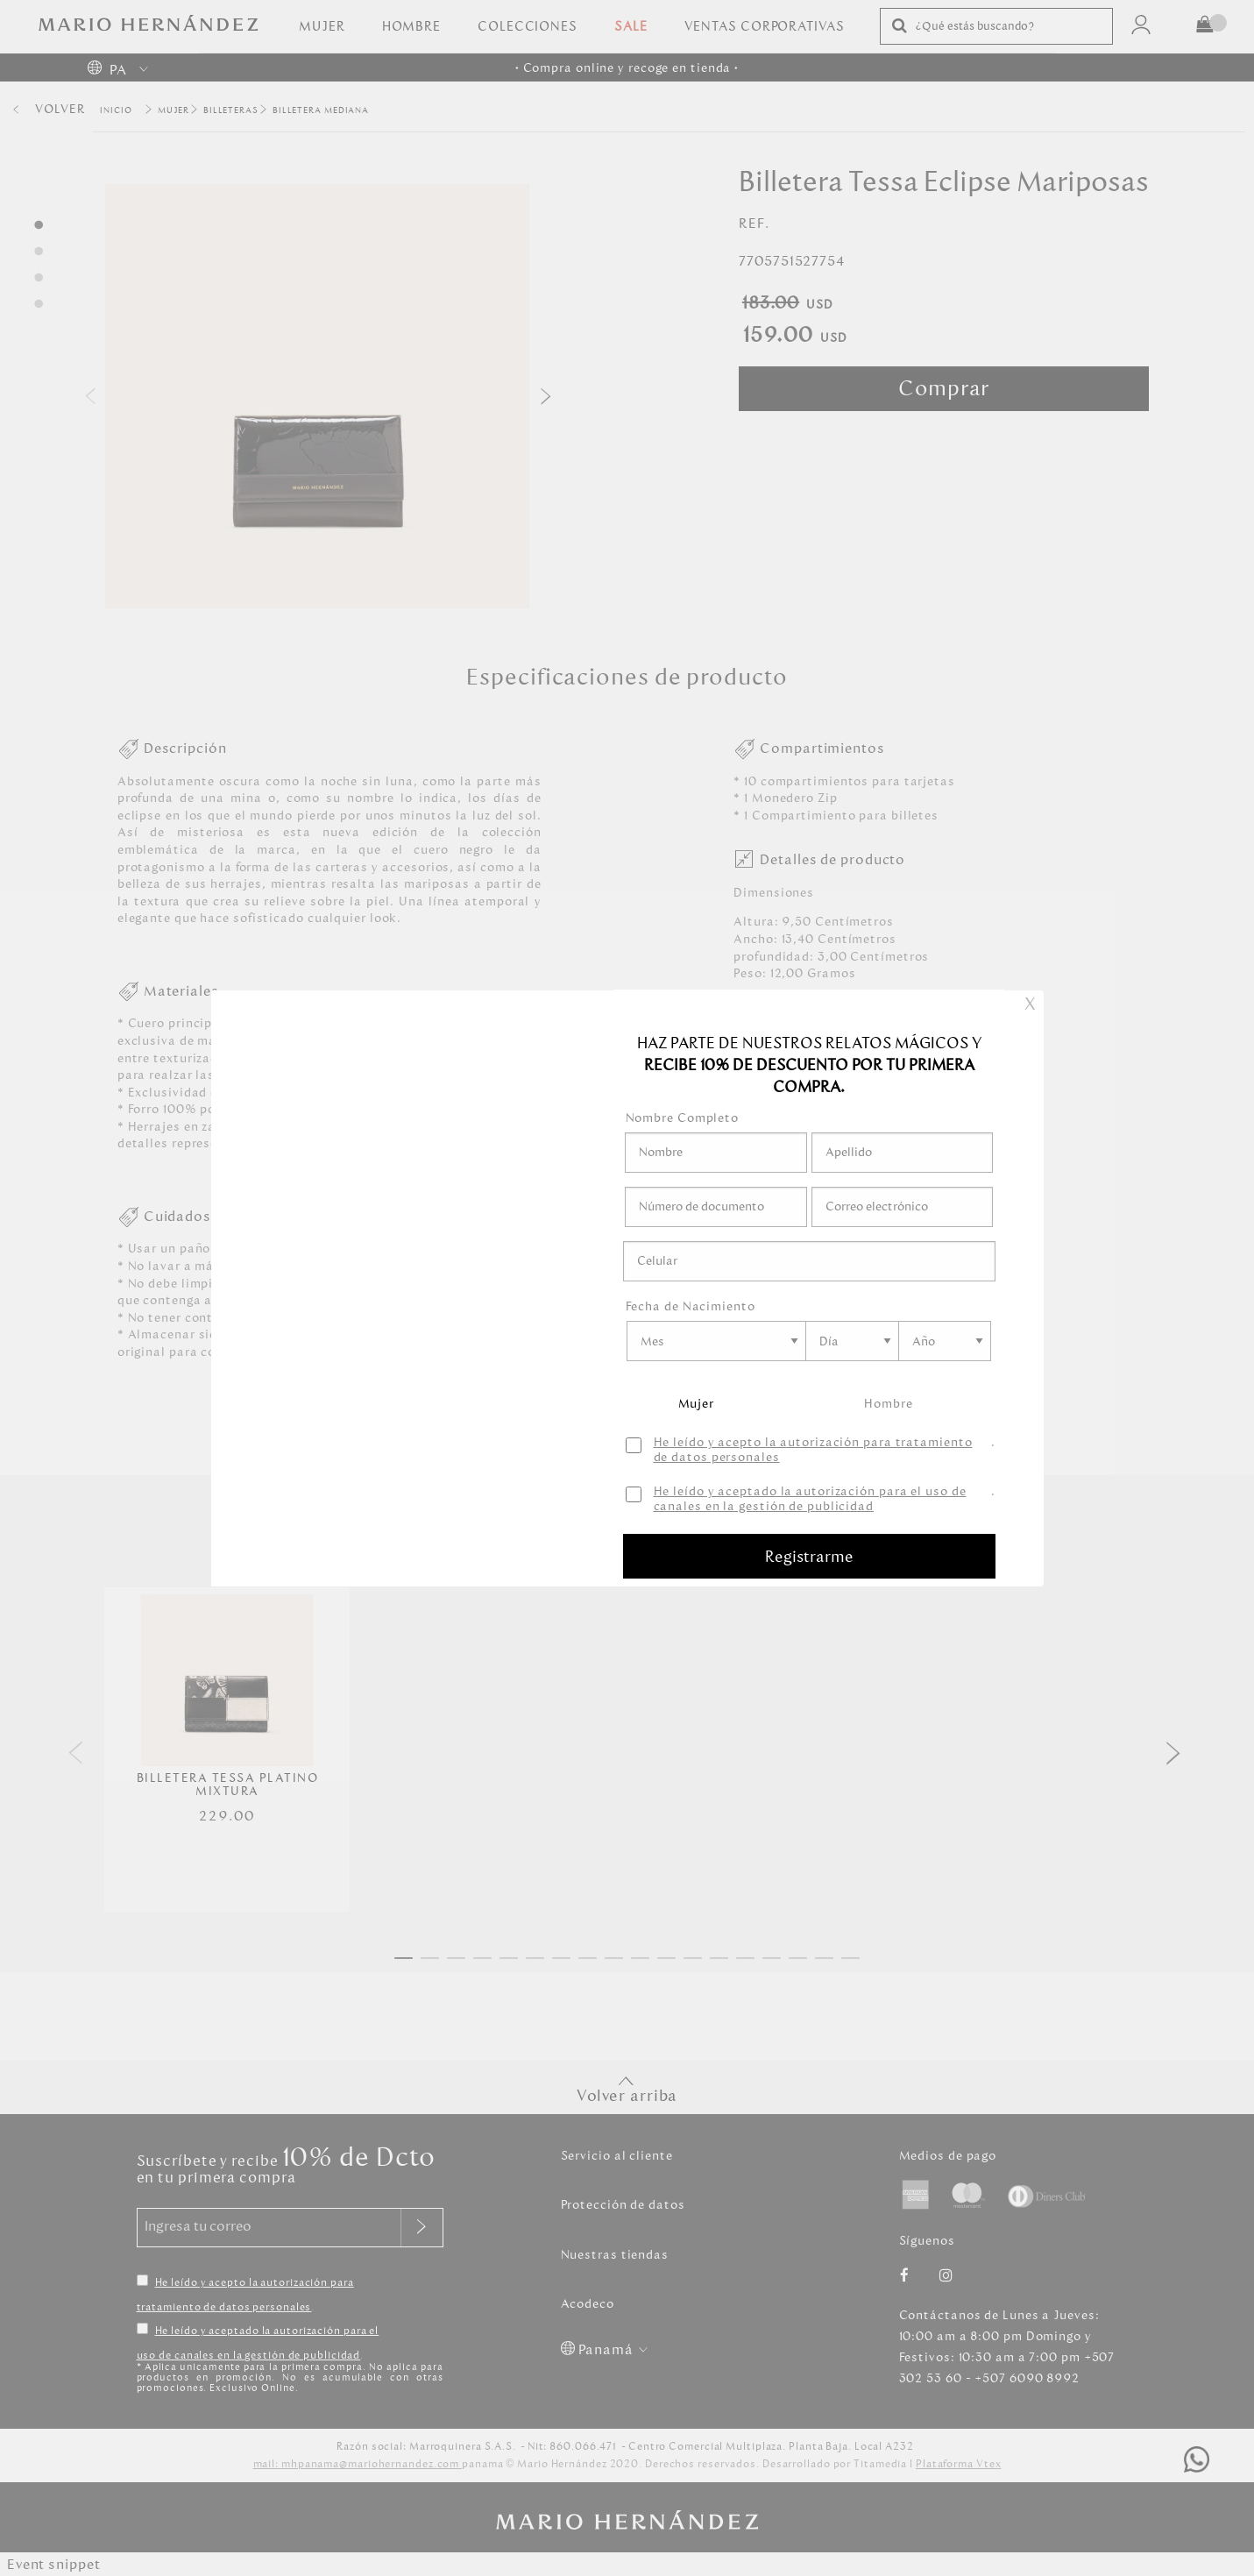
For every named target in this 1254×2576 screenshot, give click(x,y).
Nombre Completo (683, 1118)
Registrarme (809, 1556)
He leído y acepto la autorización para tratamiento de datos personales (813, 1450)
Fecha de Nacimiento (690, 1306)
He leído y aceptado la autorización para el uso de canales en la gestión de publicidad (810, 1500)
